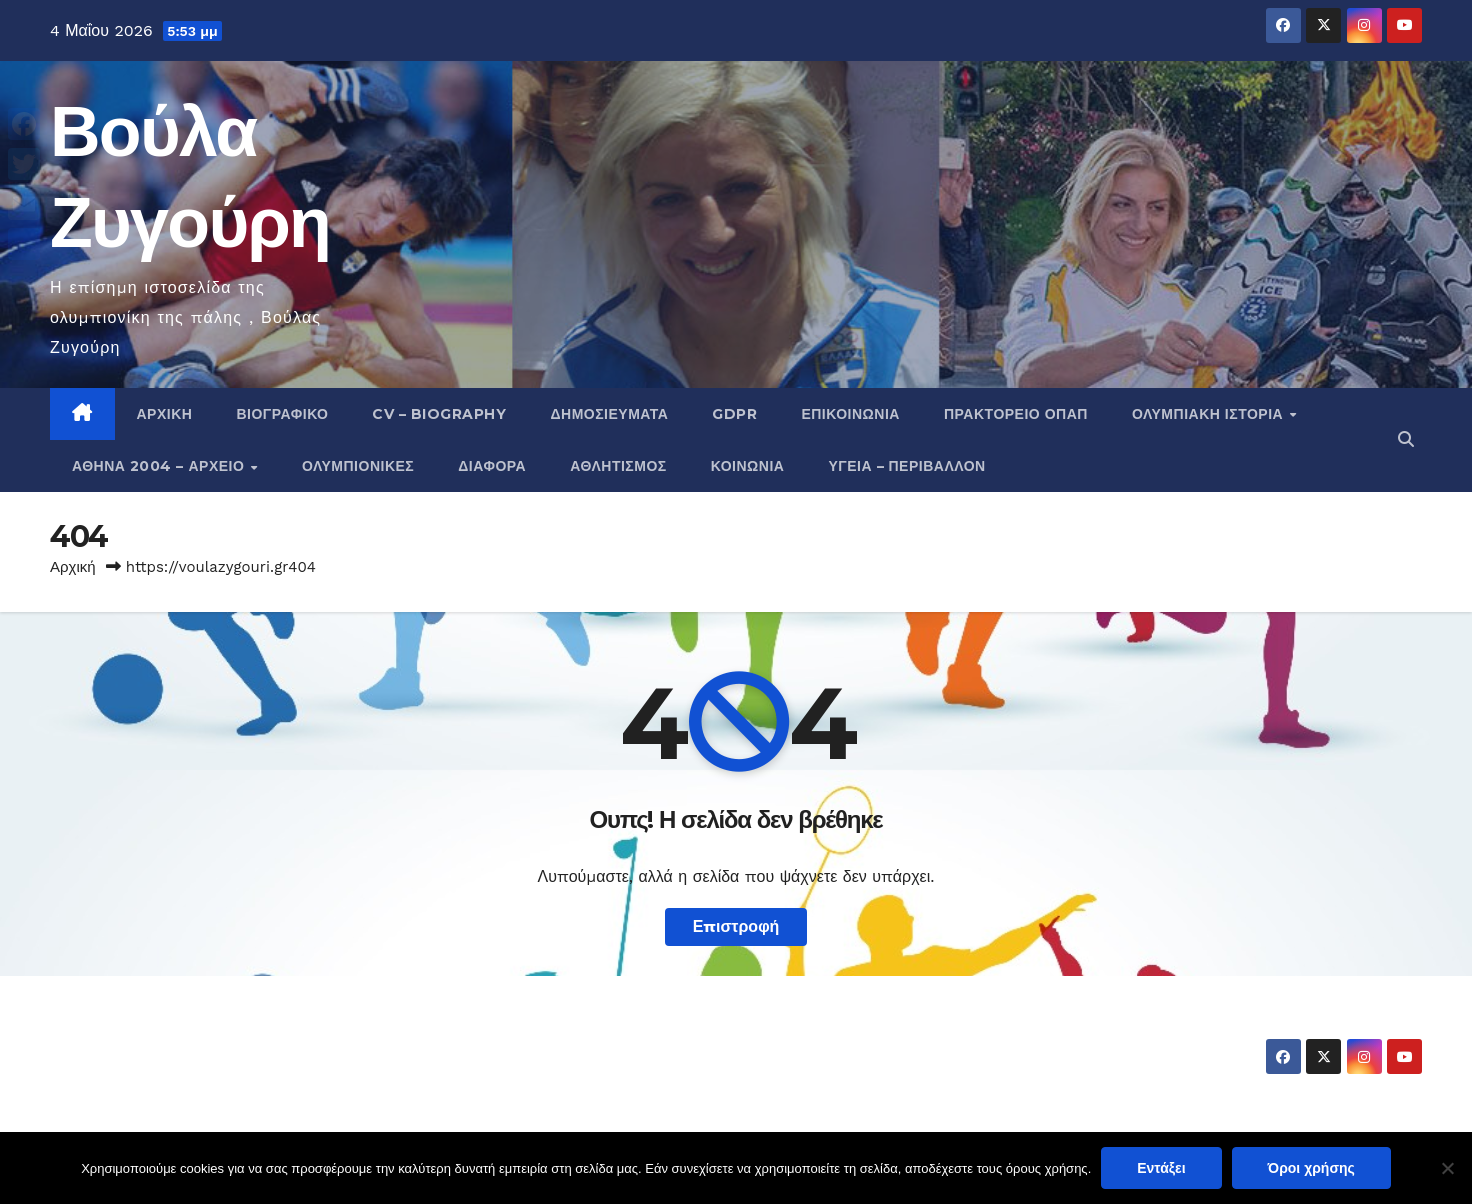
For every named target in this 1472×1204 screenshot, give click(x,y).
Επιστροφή (736, 926)
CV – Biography (439, 414)
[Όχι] (1447, 1168)
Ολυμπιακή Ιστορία (1210, 414)
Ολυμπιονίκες (358, 466)
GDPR (734, 414)
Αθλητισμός (618, 466)
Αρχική (165, 414)
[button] (1406, 439)
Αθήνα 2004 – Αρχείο (160, 466)
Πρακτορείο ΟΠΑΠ (1016, 414)
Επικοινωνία (850, 414)
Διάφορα (492, 466)
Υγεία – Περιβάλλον (906, 466)
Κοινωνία (748, 466)
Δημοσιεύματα (609, 414)
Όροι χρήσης (1311, 1168)
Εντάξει (1161, 1168)
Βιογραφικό (282, 414)
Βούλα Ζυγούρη (167, 1038)
